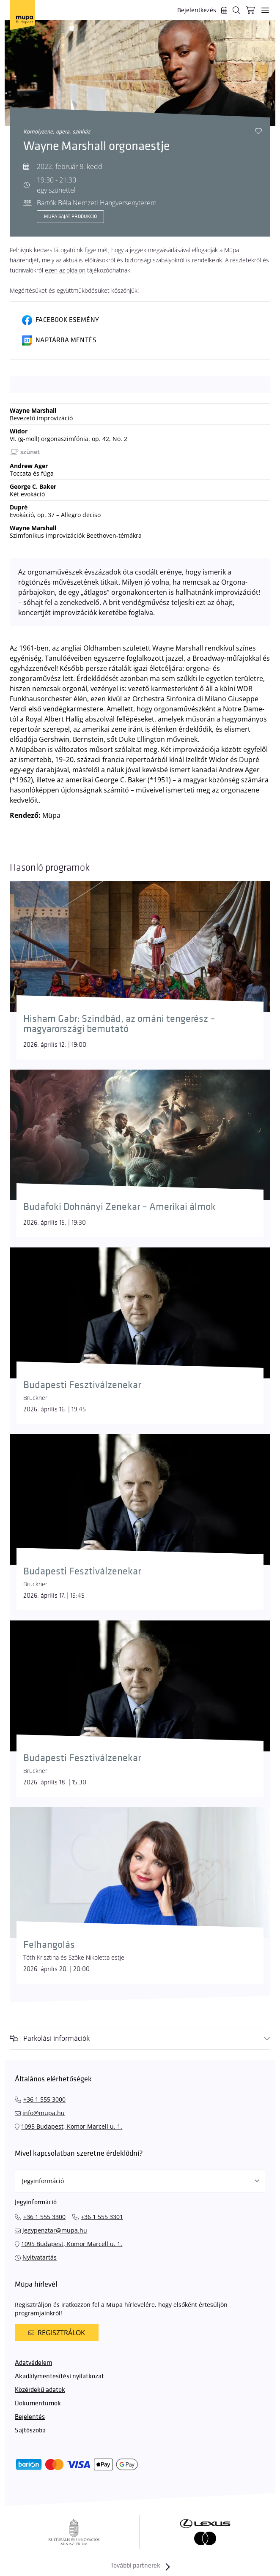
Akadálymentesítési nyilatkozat (59, 2376)
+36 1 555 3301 (102, 2217)
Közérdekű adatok (40, 2390)
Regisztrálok (56, 2332)
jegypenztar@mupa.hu (54, 2230)
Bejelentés (30, 2417)
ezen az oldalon (65, 270)
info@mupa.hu (43, 2113)
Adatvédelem (33, 2363)
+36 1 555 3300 (44, 2217)
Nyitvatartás (39, 2257)
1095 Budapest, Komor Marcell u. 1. (71, 2126)
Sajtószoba (30, 2430)
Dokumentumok (38, 2403)
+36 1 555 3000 (44, 2099)
